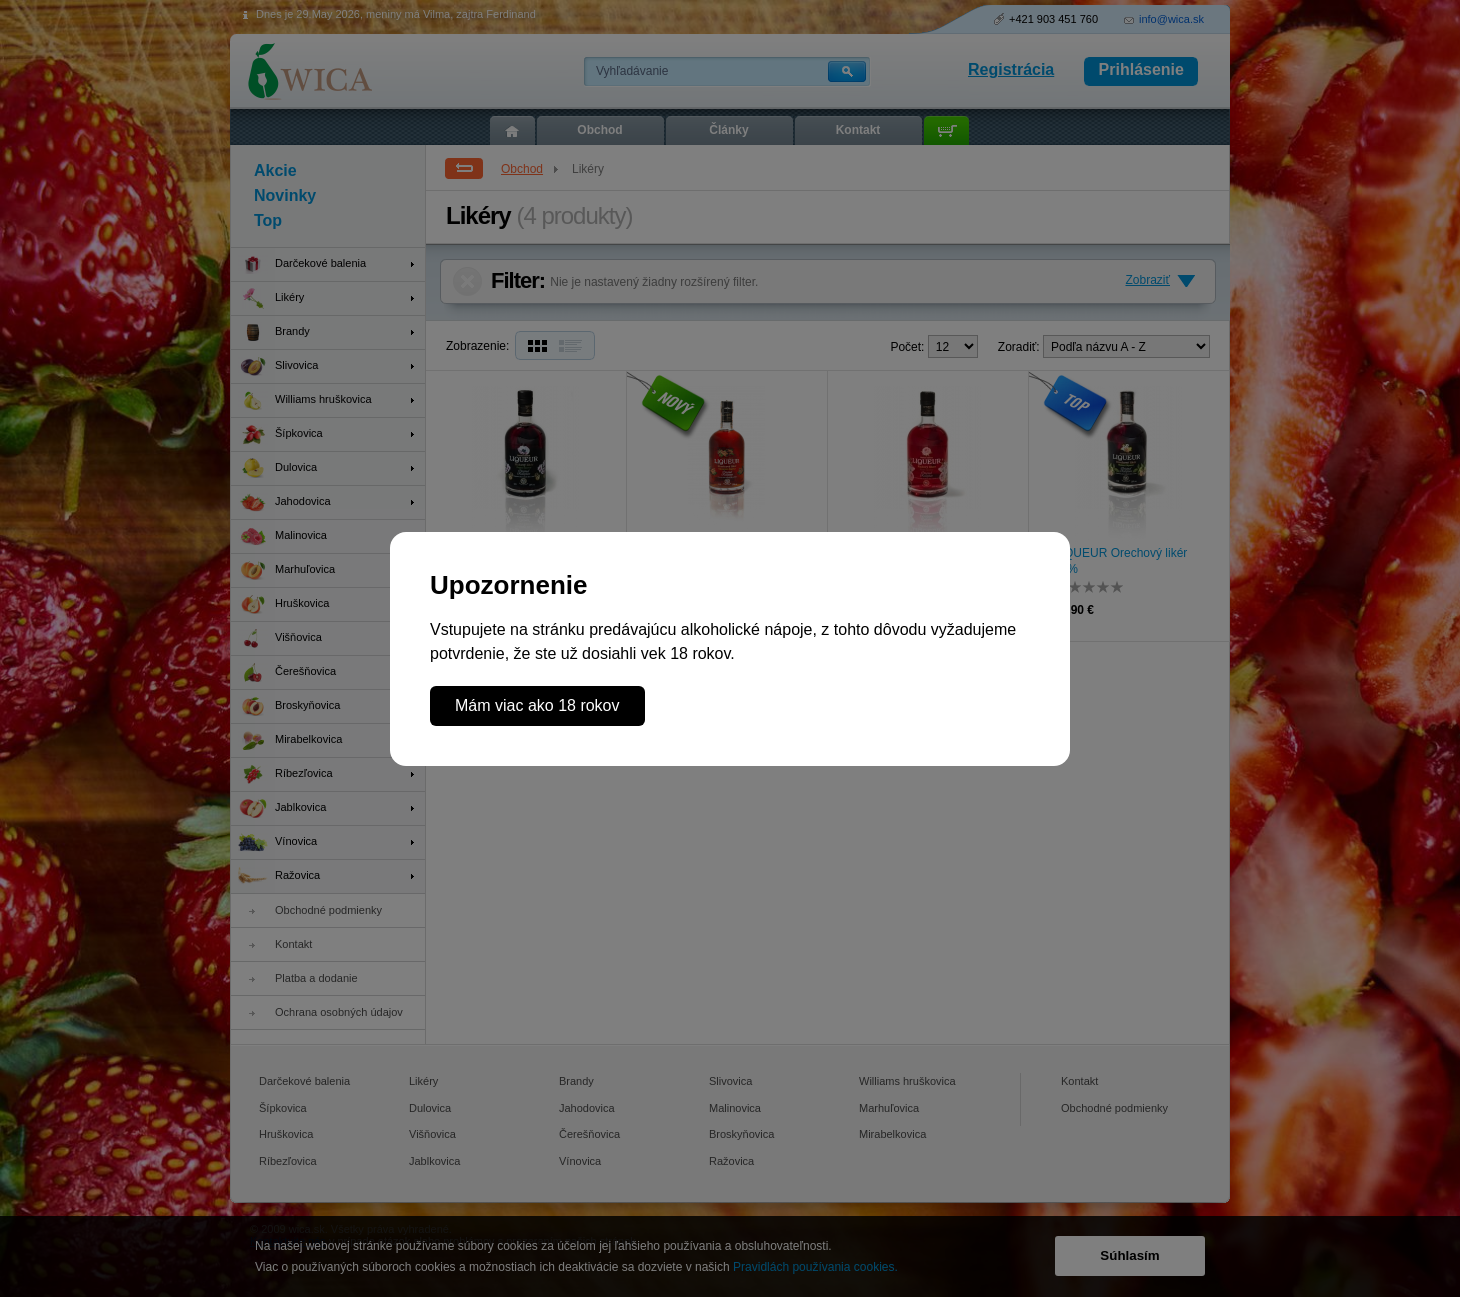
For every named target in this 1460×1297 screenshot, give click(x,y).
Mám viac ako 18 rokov (537, 705)
